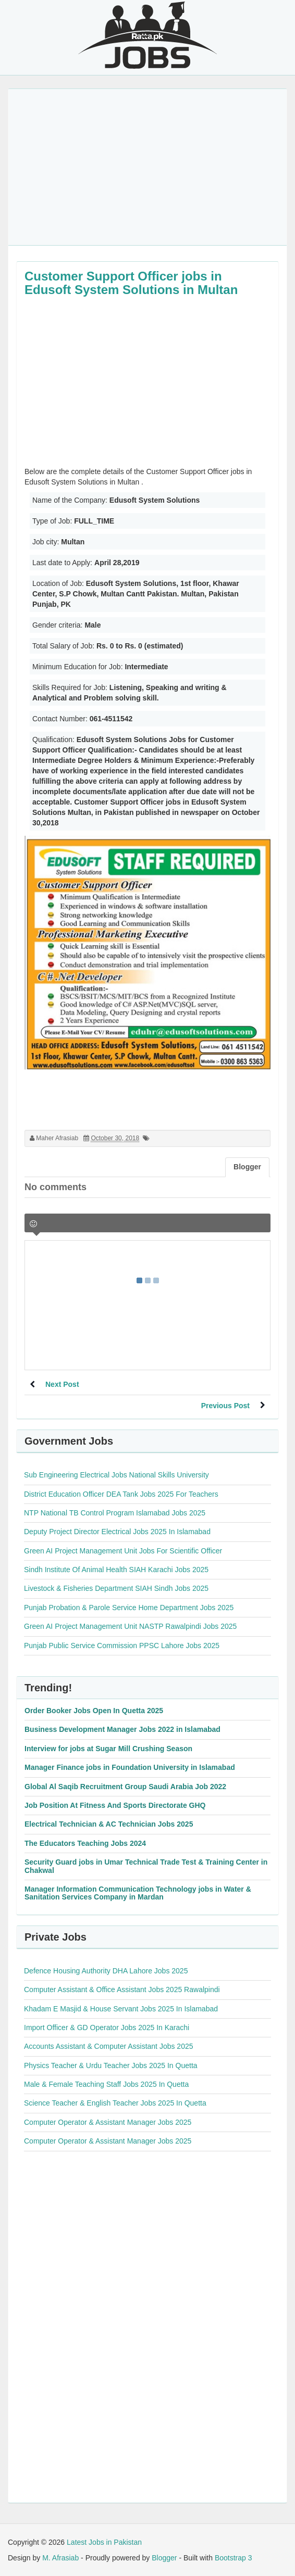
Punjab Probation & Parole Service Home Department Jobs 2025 (128, 1607)
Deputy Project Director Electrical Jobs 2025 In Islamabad (117, 1531)
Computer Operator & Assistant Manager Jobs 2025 (107, 2122)
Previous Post (225, 1405)
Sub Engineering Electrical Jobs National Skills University (116, 1475)
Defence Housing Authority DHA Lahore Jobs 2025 (106, 1971)
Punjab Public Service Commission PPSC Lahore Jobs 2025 (121, 1645)
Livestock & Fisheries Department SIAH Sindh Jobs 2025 (116, 1588)
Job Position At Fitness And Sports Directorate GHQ (114, 1805)
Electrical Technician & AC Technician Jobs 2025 (108, 1824)
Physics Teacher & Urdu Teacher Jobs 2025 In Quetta (111, 2065)
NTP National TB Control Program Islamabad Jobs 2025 (114, 1513)
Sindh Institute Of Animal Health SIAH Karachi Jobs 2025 (116, 1569)
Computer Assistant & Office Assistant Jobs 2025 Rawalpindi (122, 1989)
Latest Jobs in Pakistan (104, 2542)
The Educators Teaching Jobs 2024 (85, 1843)
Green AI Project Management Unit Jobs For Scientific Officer (123, 1551)
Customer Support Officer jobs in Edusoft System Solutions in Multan (131, 283)
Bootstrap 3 (233, 2558)
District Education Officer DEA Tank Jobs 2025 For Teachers (121, 1494)
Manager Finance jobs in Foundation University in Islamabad (129, 1767)
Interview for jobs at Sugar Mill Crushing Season (108, 1748)
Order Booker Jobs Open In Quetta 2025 (93, 1710)
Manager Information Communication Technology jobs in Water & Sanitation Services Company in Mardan (137, 1893)
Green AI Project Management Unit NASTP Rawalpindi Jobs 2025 (130, 1626)
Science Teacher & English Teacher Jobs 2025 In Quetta (115, 2103)
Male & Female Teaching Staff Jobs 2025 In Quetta (106, 2084)
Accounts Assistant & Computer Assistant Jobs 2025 (108, 2046)
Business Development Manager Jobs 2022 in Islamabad (122, 1729)
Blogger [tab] (247, 1167)
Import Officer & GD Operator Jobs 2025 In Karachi (106, 2027)
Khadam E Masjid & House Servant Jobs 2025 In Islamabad (121, 2009)
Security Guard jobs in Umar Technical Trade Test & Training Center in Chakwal (145, 1866)
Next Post (62, 1384)
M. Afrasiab (60, 2558)
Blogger (164, 2558)
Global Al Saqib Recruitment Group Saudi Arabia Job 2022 (125, 1786)
